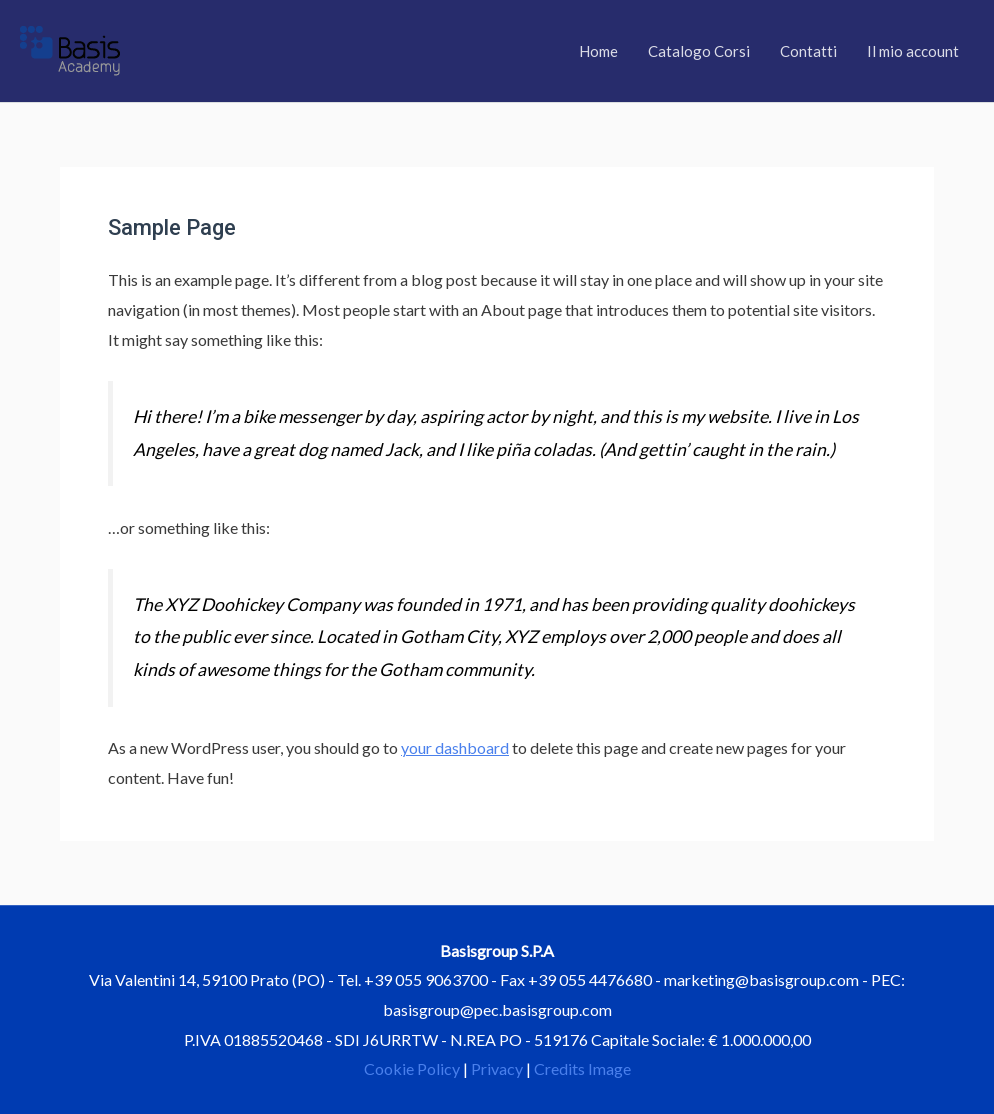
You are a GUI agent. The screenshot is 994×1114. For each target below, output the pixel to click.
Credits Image (582, 1068)
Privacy (497, 1068)
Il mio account (913, 51)
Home (598, 51)
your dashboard (455, 747)
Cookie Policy (412, 1068)
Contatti (808, 51)
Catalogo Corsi (699, 51)
